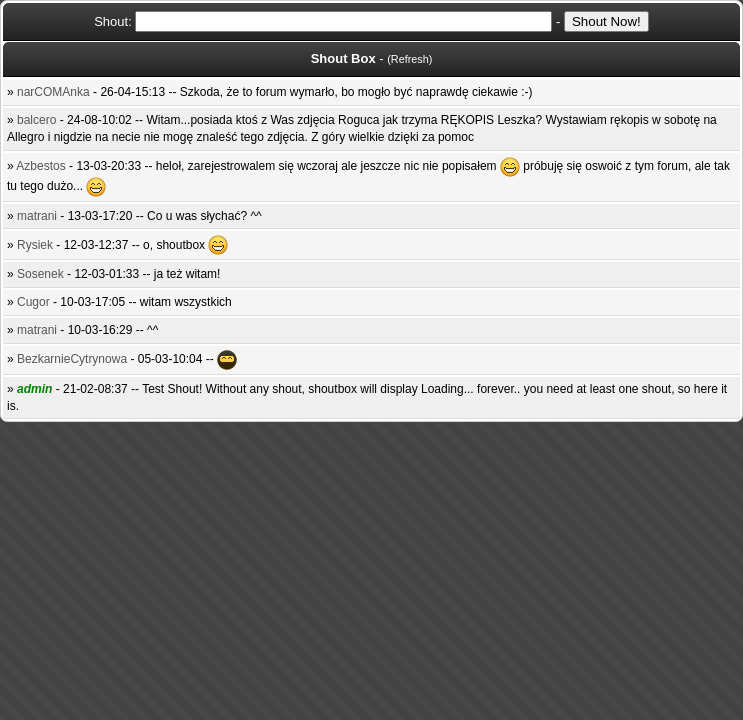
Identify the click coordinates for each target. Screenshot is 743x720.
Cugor (33, 302)
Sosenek (40, 274)
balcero (36, 120)
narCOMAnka (53, 92)
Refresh (410, 59)
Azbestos (40, 166)
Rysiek (35, 245)
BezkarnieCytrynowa (72, 359)
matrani (37, 216)
